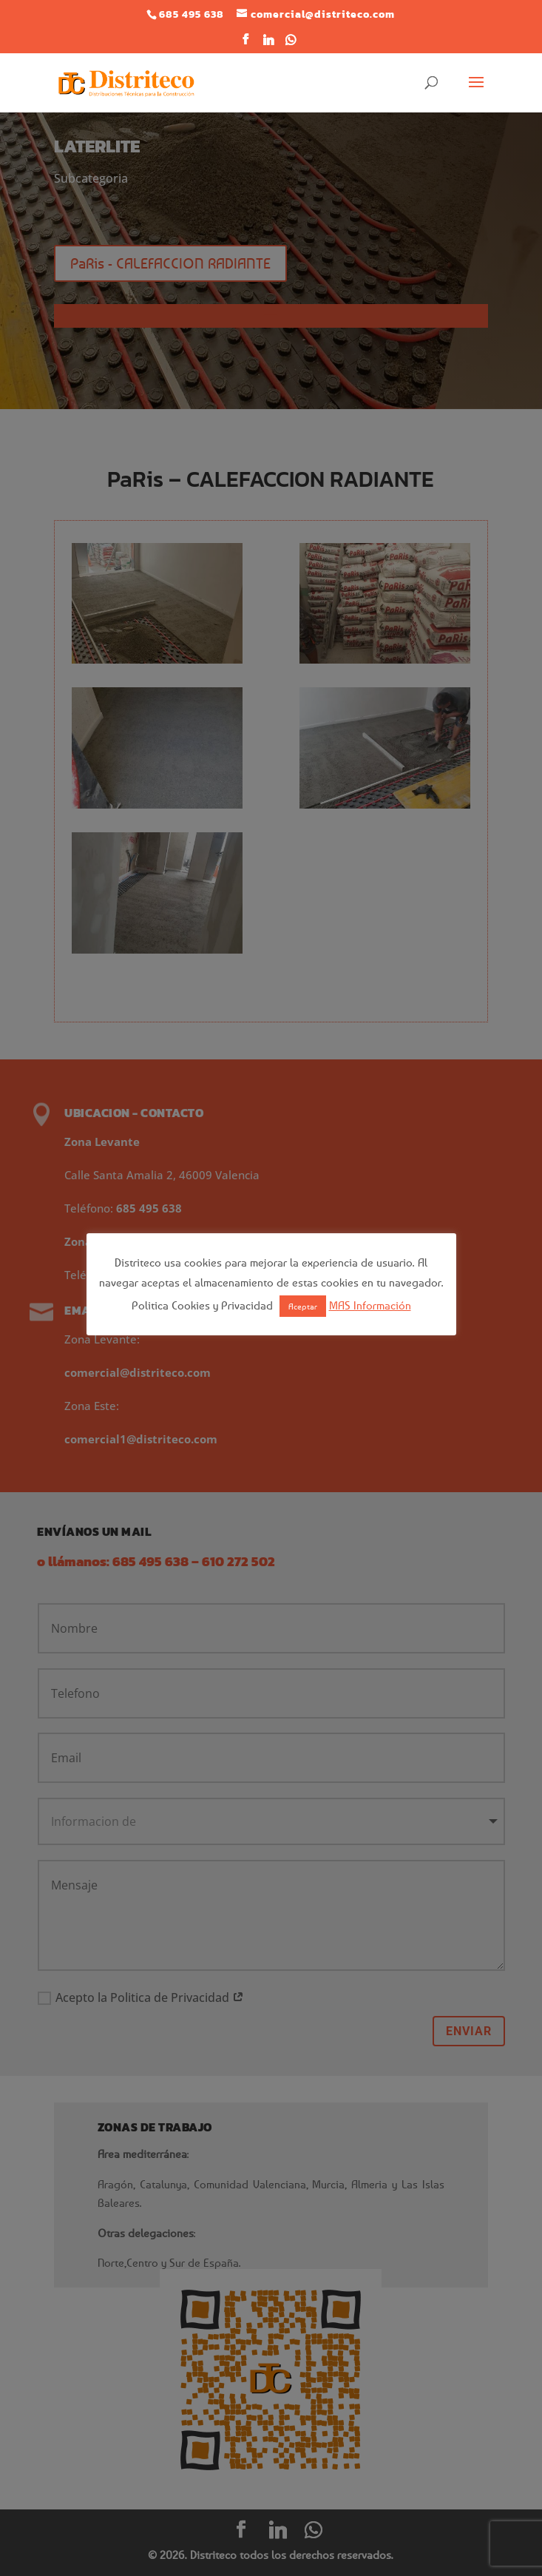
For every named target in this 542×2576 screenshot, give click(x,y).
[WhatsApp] (291, 44)
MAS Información (370, 1305)
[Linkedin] (269, 44)
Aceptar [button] (302, 1306)
